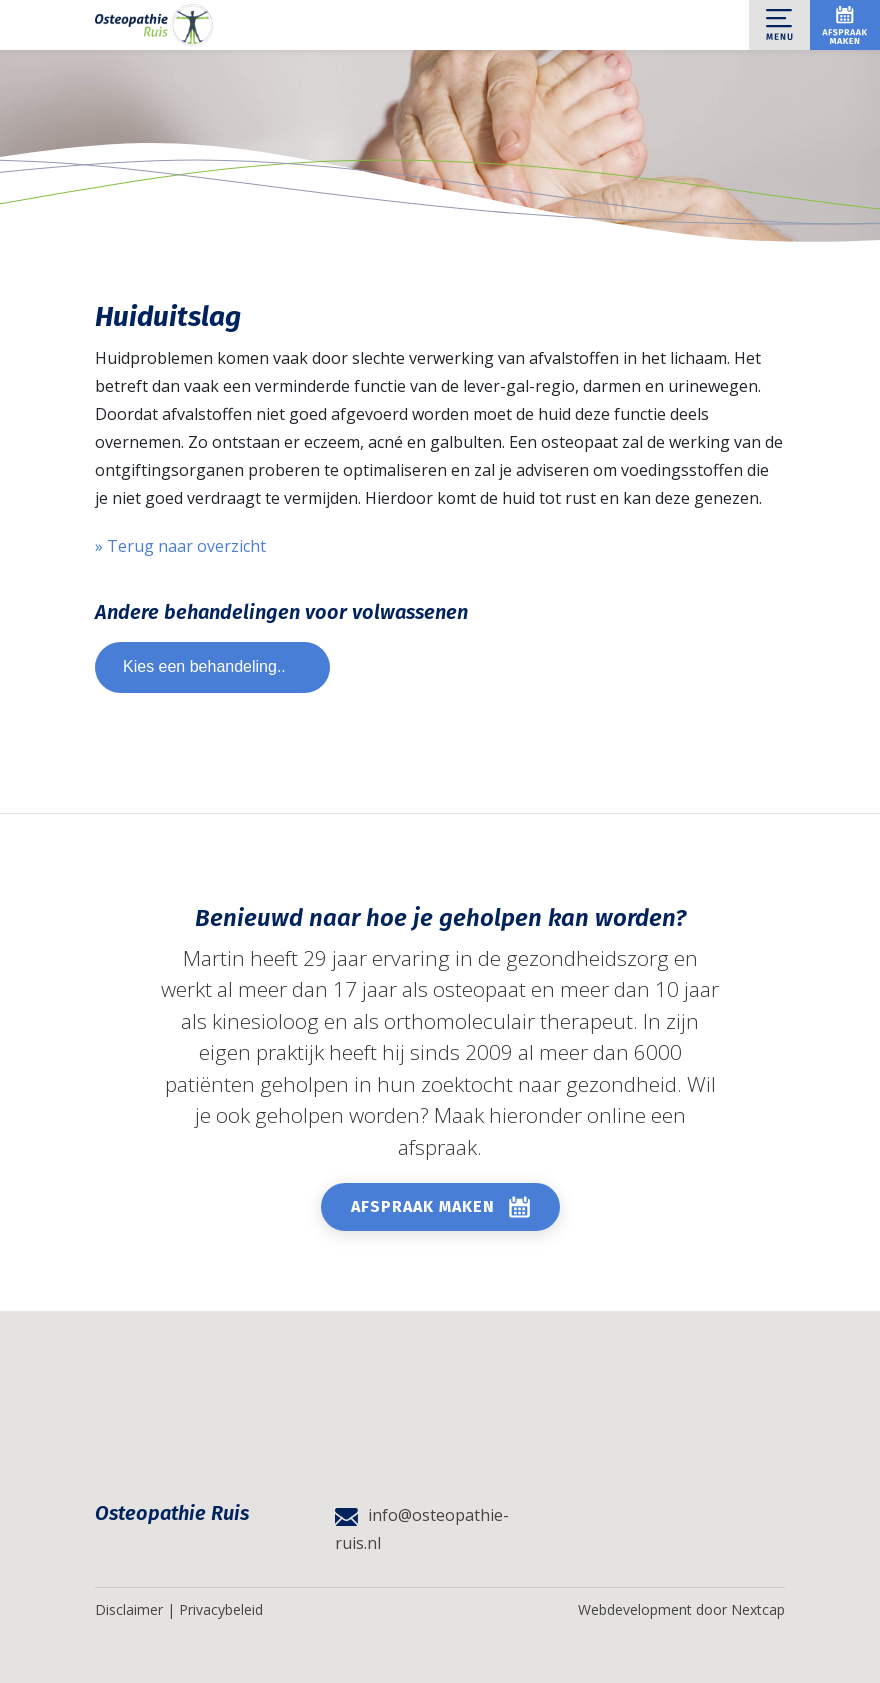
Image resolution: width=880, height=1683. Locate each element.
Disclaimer (129, 1609)
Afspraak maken (423, 1206)
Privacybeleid (221, 1609)
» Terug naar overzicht (180, 546)
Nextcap (758, 1609)
